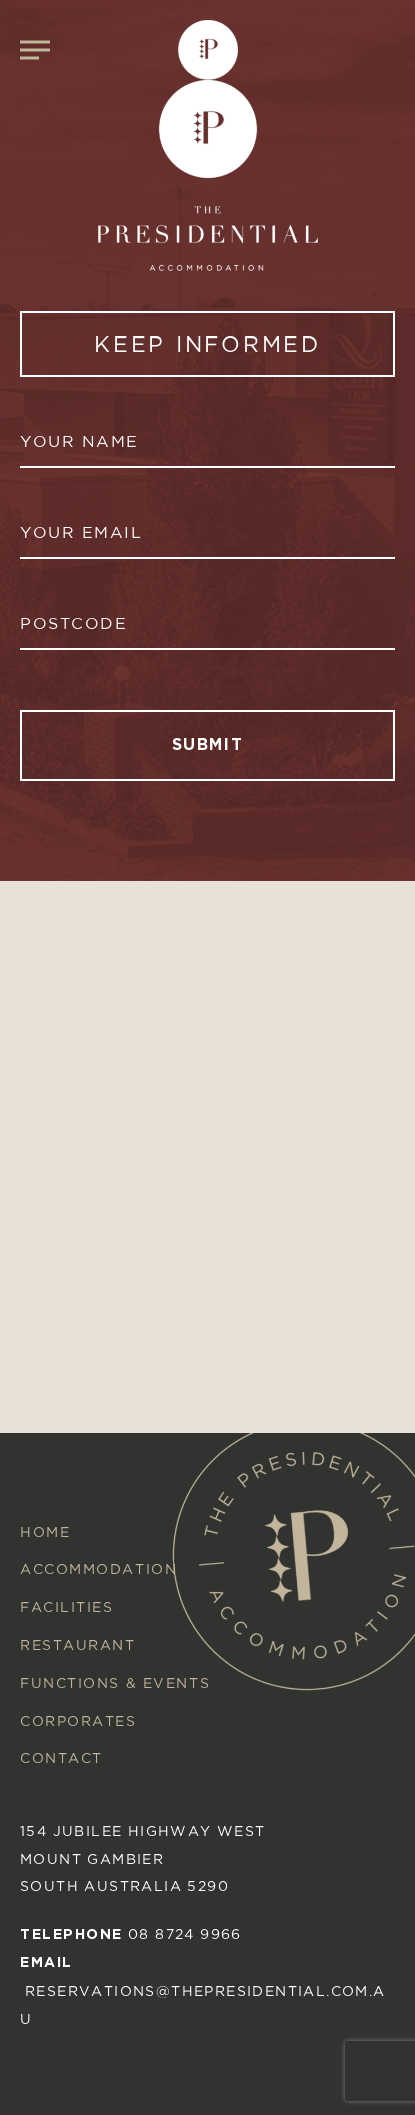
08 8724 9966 (185, 1933)
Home (45, 1531)
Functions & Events (115, 1682)
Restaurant (78, 1644)
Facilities (67, 1606)
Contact (61, 1757)
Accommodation (98, 1568)
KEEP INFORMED (207, 344)
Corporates (78, 1720)
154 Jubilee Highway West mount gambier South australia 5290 (143, 1858)
